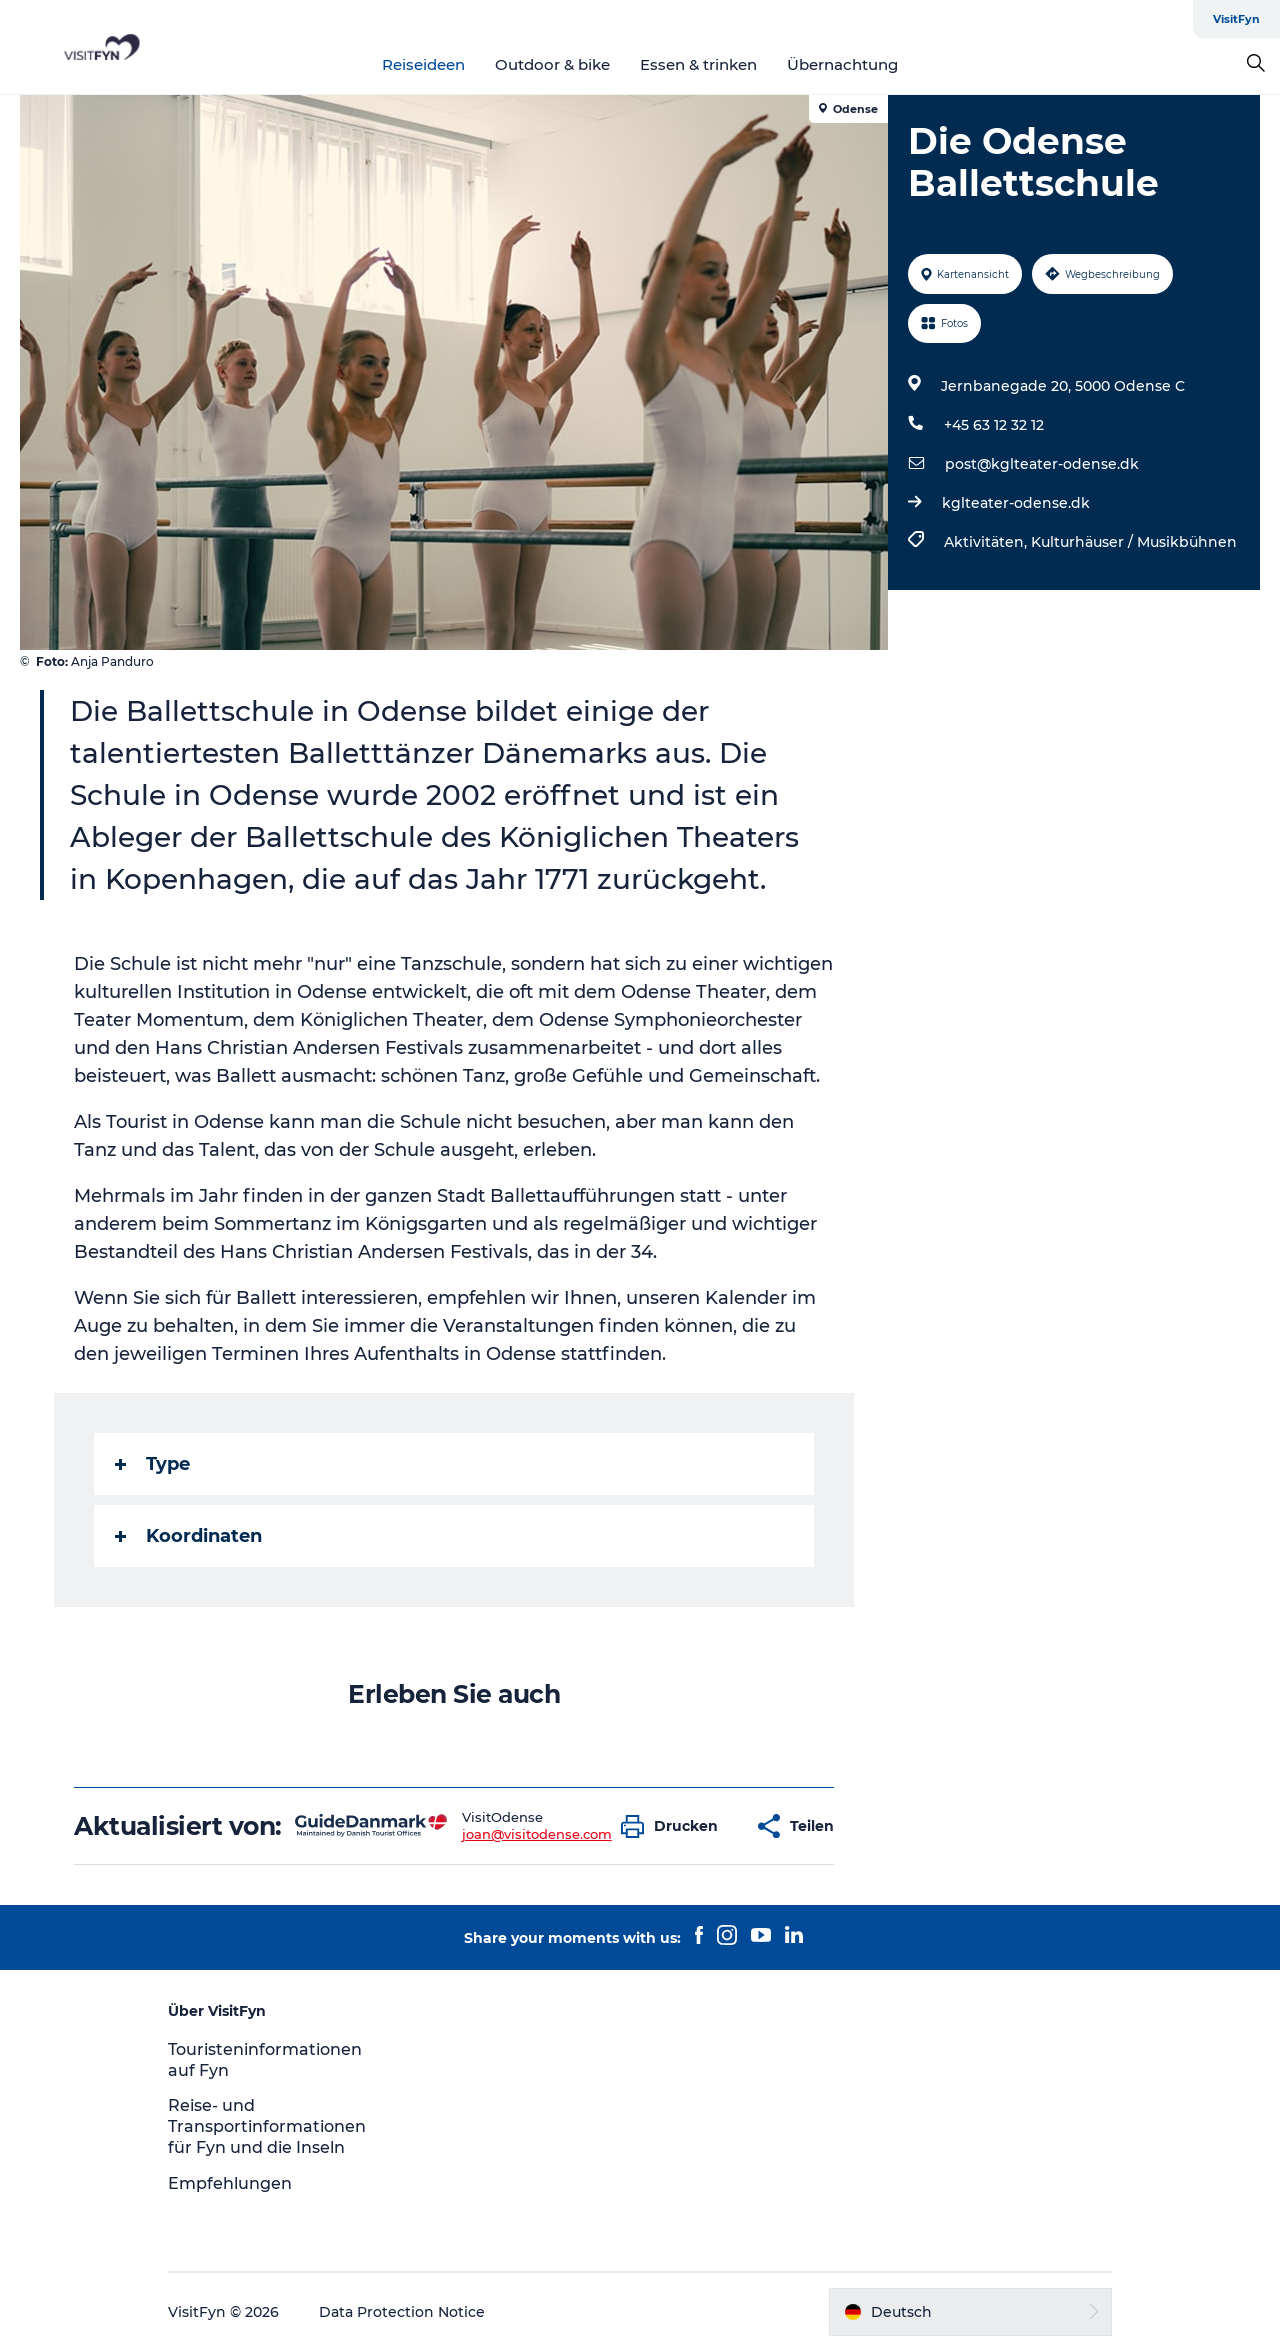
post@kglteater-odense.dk (1042, 464)
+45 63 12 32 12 (994, 425)
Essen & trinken (698, 64)
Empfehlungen (230, 2183)
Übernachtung (842, 64)
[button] (674, 1826)
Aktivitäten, (987, 542)
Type (152, 1464)
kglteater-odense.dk (1016, 503)
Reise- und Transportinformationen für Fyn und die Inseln (267, 2126)
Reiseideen (423, 64)
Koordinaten (188, 1536)
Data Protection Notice (402, 2312)
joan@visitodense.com (537, 1834)
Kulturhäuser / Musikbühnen (1134, 542)
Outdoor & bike (552, 64)
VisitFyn (1236, 19)
